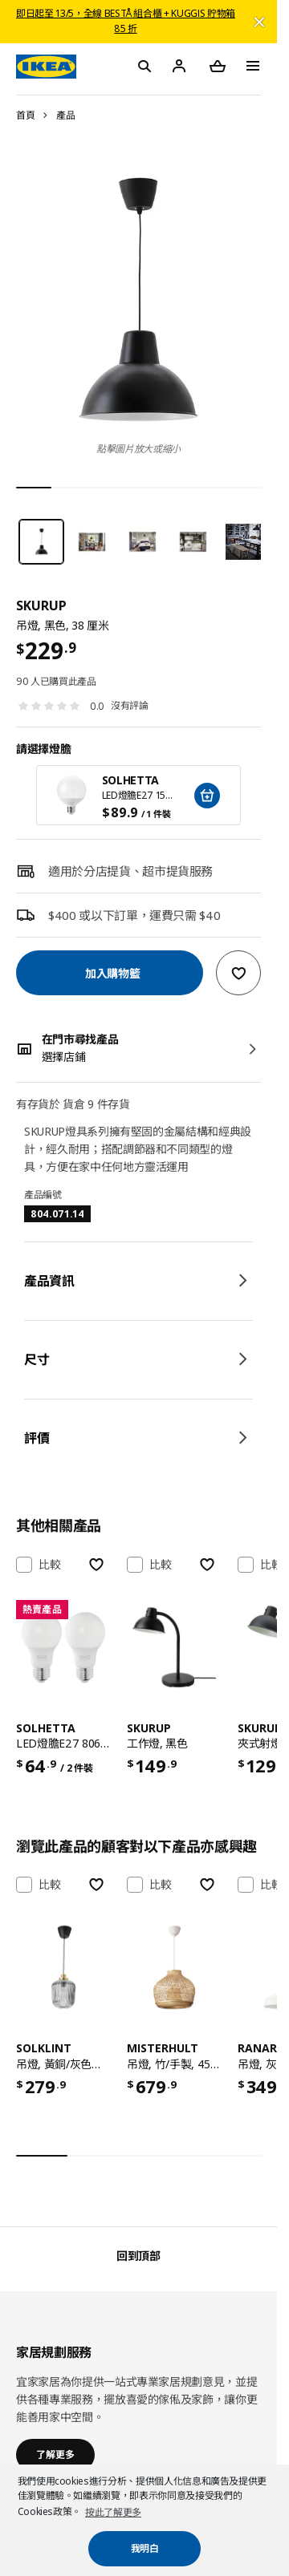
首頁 (25, 115)
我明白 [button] (145, 2548)
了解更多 (55, 2454)
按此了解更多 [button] (113, 2512)
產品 (65, 115)
